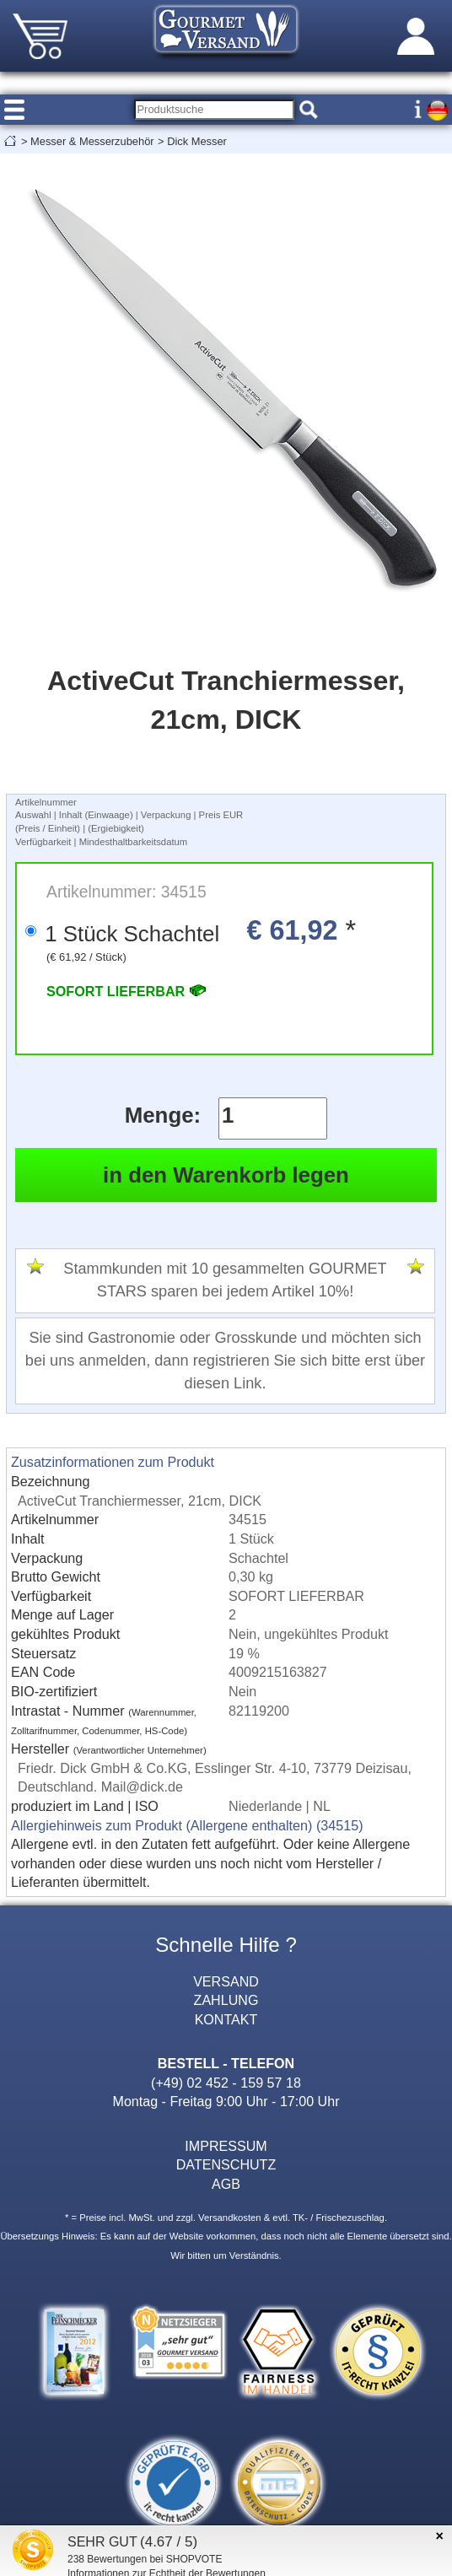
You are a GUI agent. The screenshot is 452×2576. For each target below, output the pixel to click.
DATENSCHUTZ (226, 2164)
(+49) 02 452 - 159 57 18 (226, 2082)
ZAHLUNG (226, 1999)
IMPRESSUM (225, 2145)
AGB (226, 2183)
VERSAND (226, 1981)
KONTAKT (226, 2019)
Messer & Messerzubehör (92, 141)
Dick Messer (197, 141)
